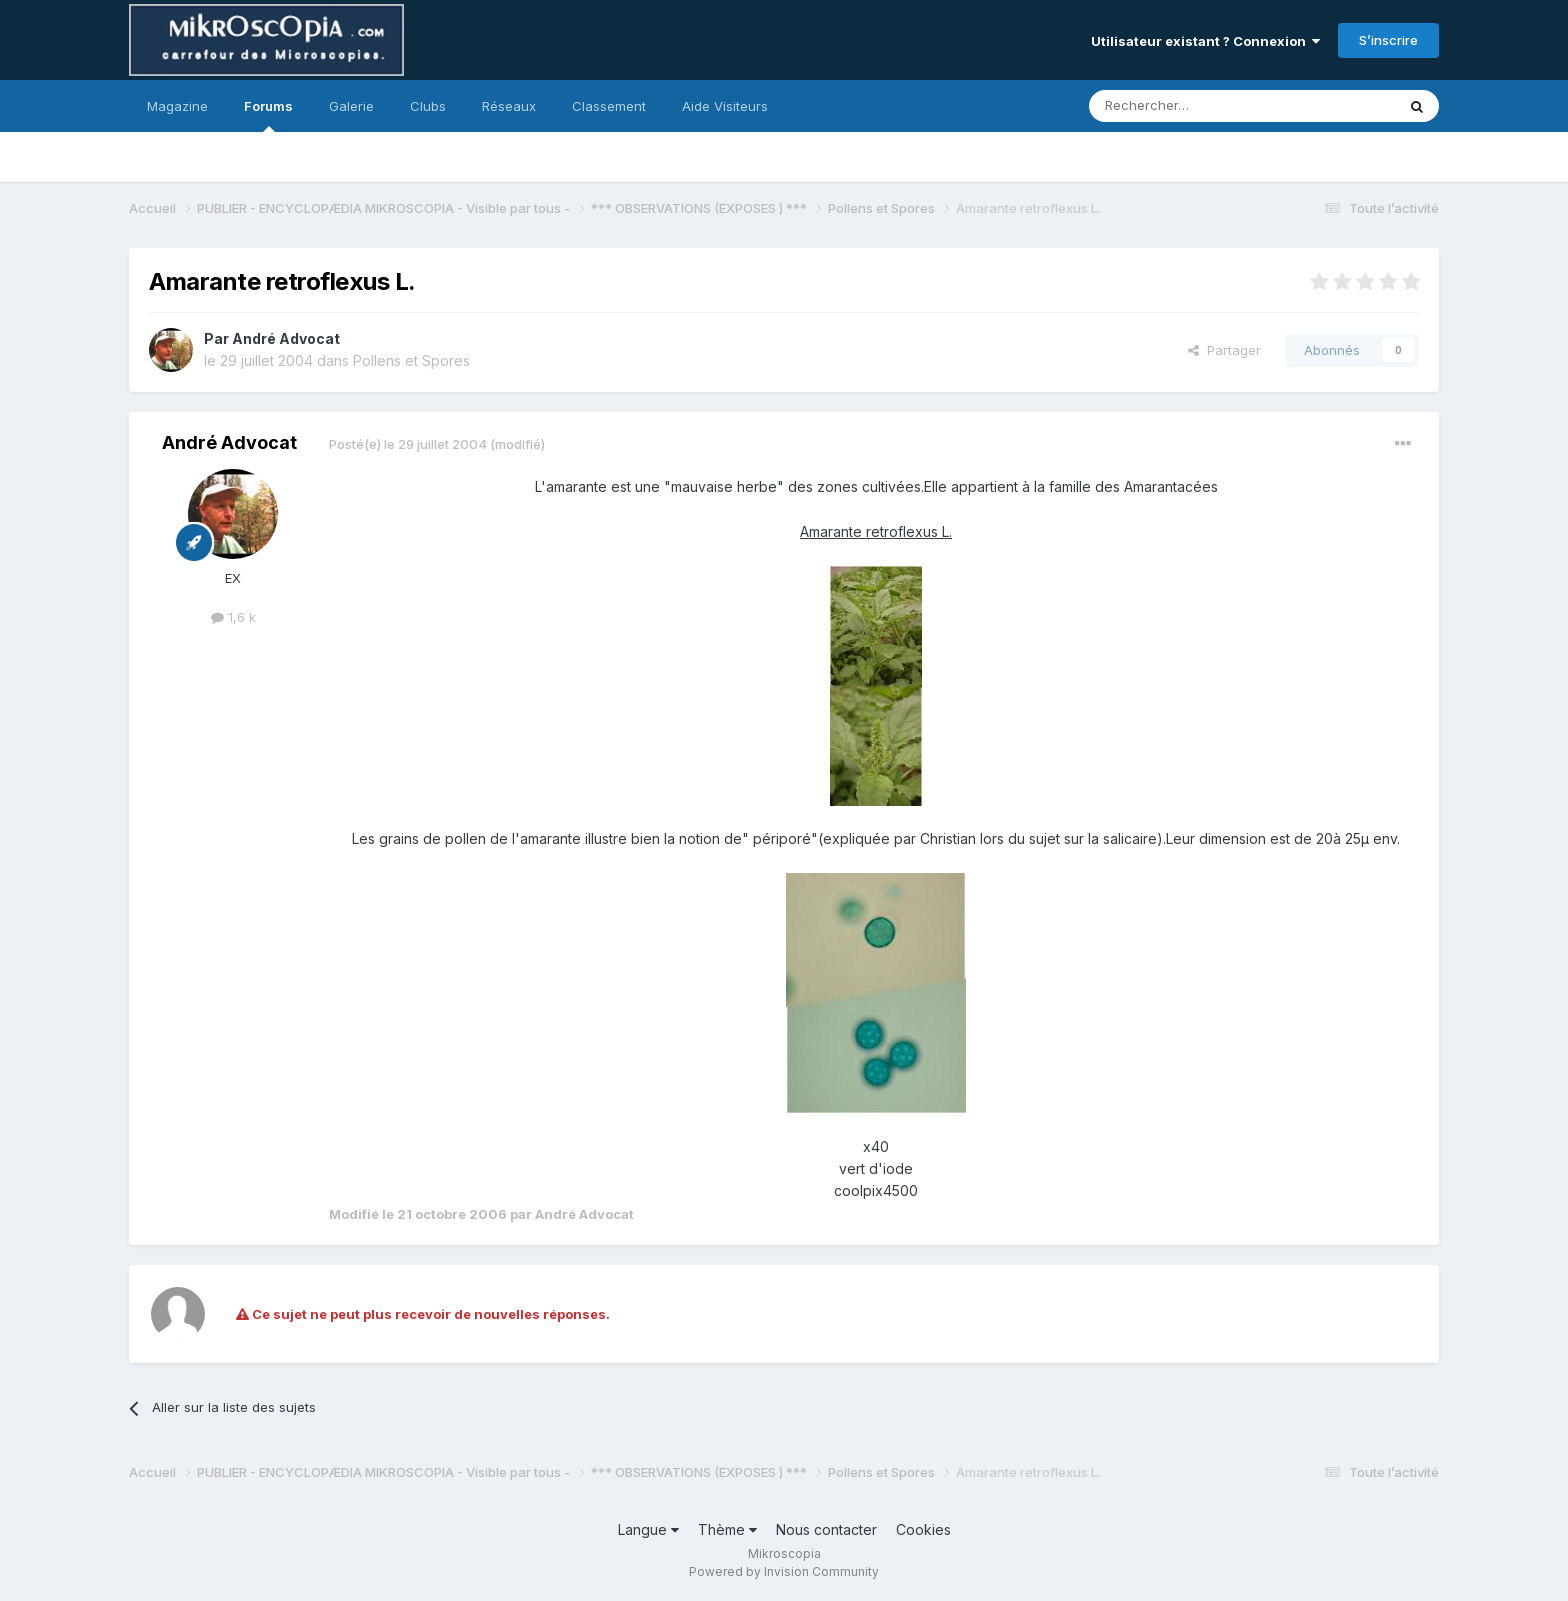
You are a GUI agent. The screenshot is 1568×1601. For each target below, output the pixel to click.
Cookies (923, 1529)
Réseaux (509, 106)
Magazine (177, 106)
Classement (609, 106)
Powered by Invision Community (784, 1571)
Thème (727, 1529)
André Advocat (286, 338)
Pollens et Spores (411, 360)
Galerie (351, 106)
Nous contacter (826, 1529)
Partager (1224, 350)
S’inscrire (1388, 40)
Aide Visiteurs (725, 106)
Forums (268, 115)
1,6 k (233, 617)
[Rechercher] (1198, 106)
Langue (648, 1529)
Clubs (428, 106)
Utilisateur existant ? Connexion (1205, 41)
